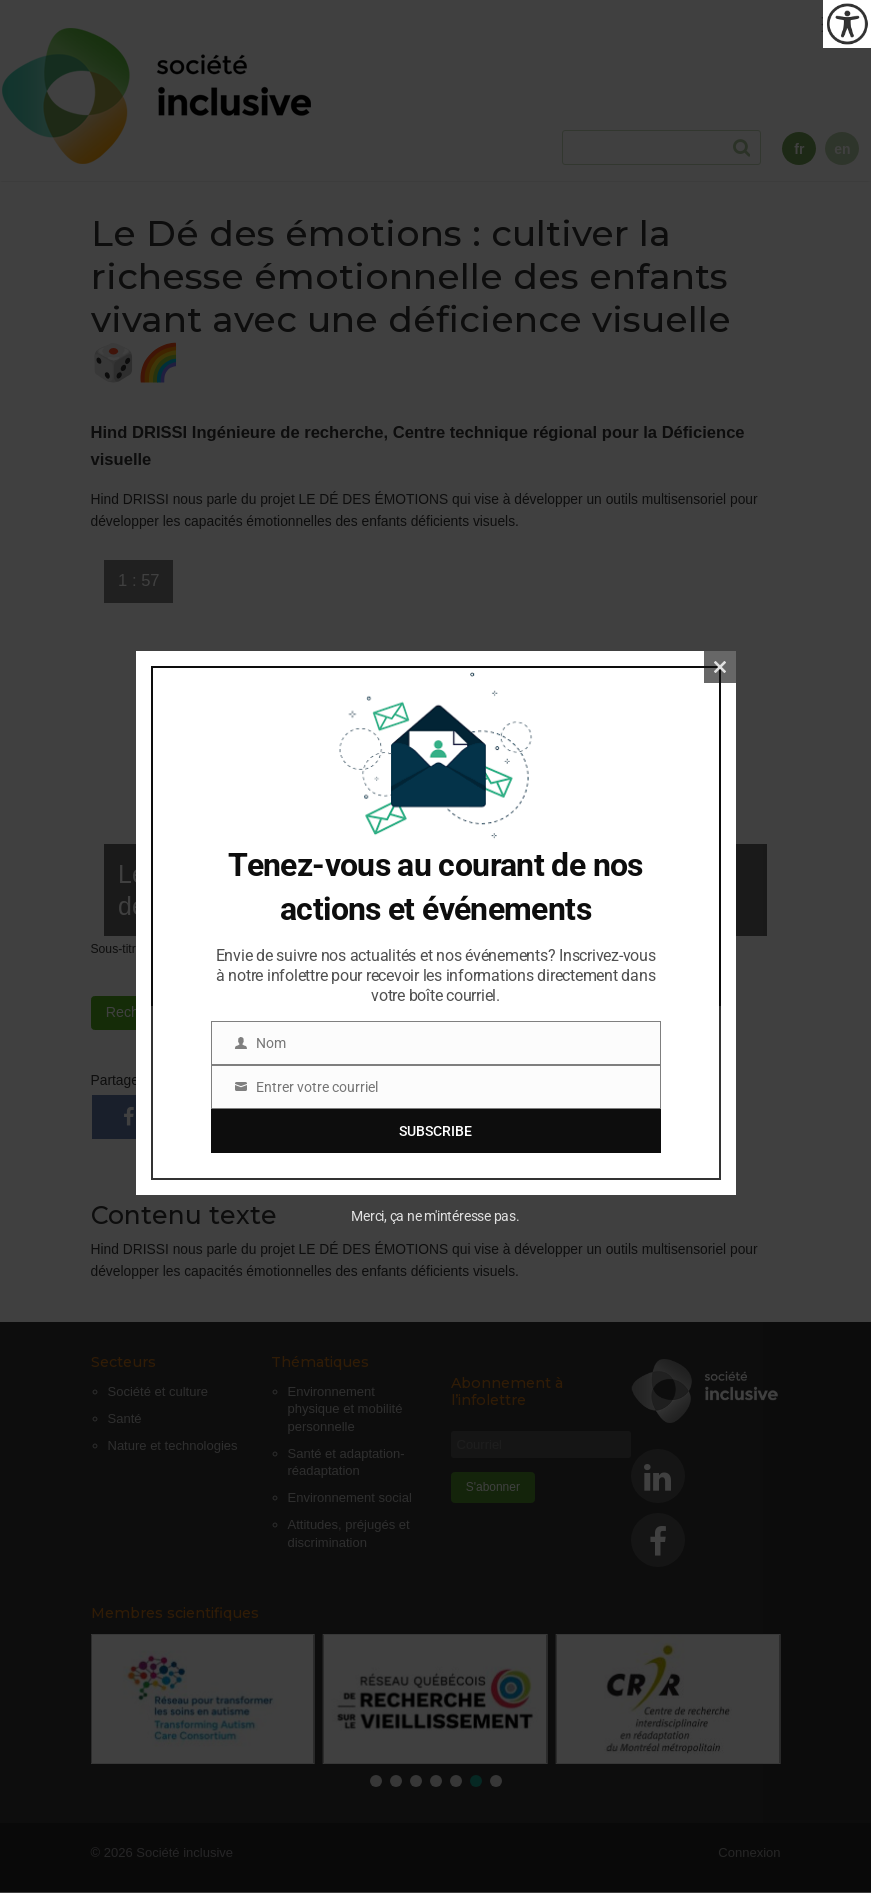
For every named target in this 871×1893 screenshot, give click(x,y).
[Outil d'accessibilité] (847, 24)
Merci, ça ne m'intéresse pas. (435, 1216)
